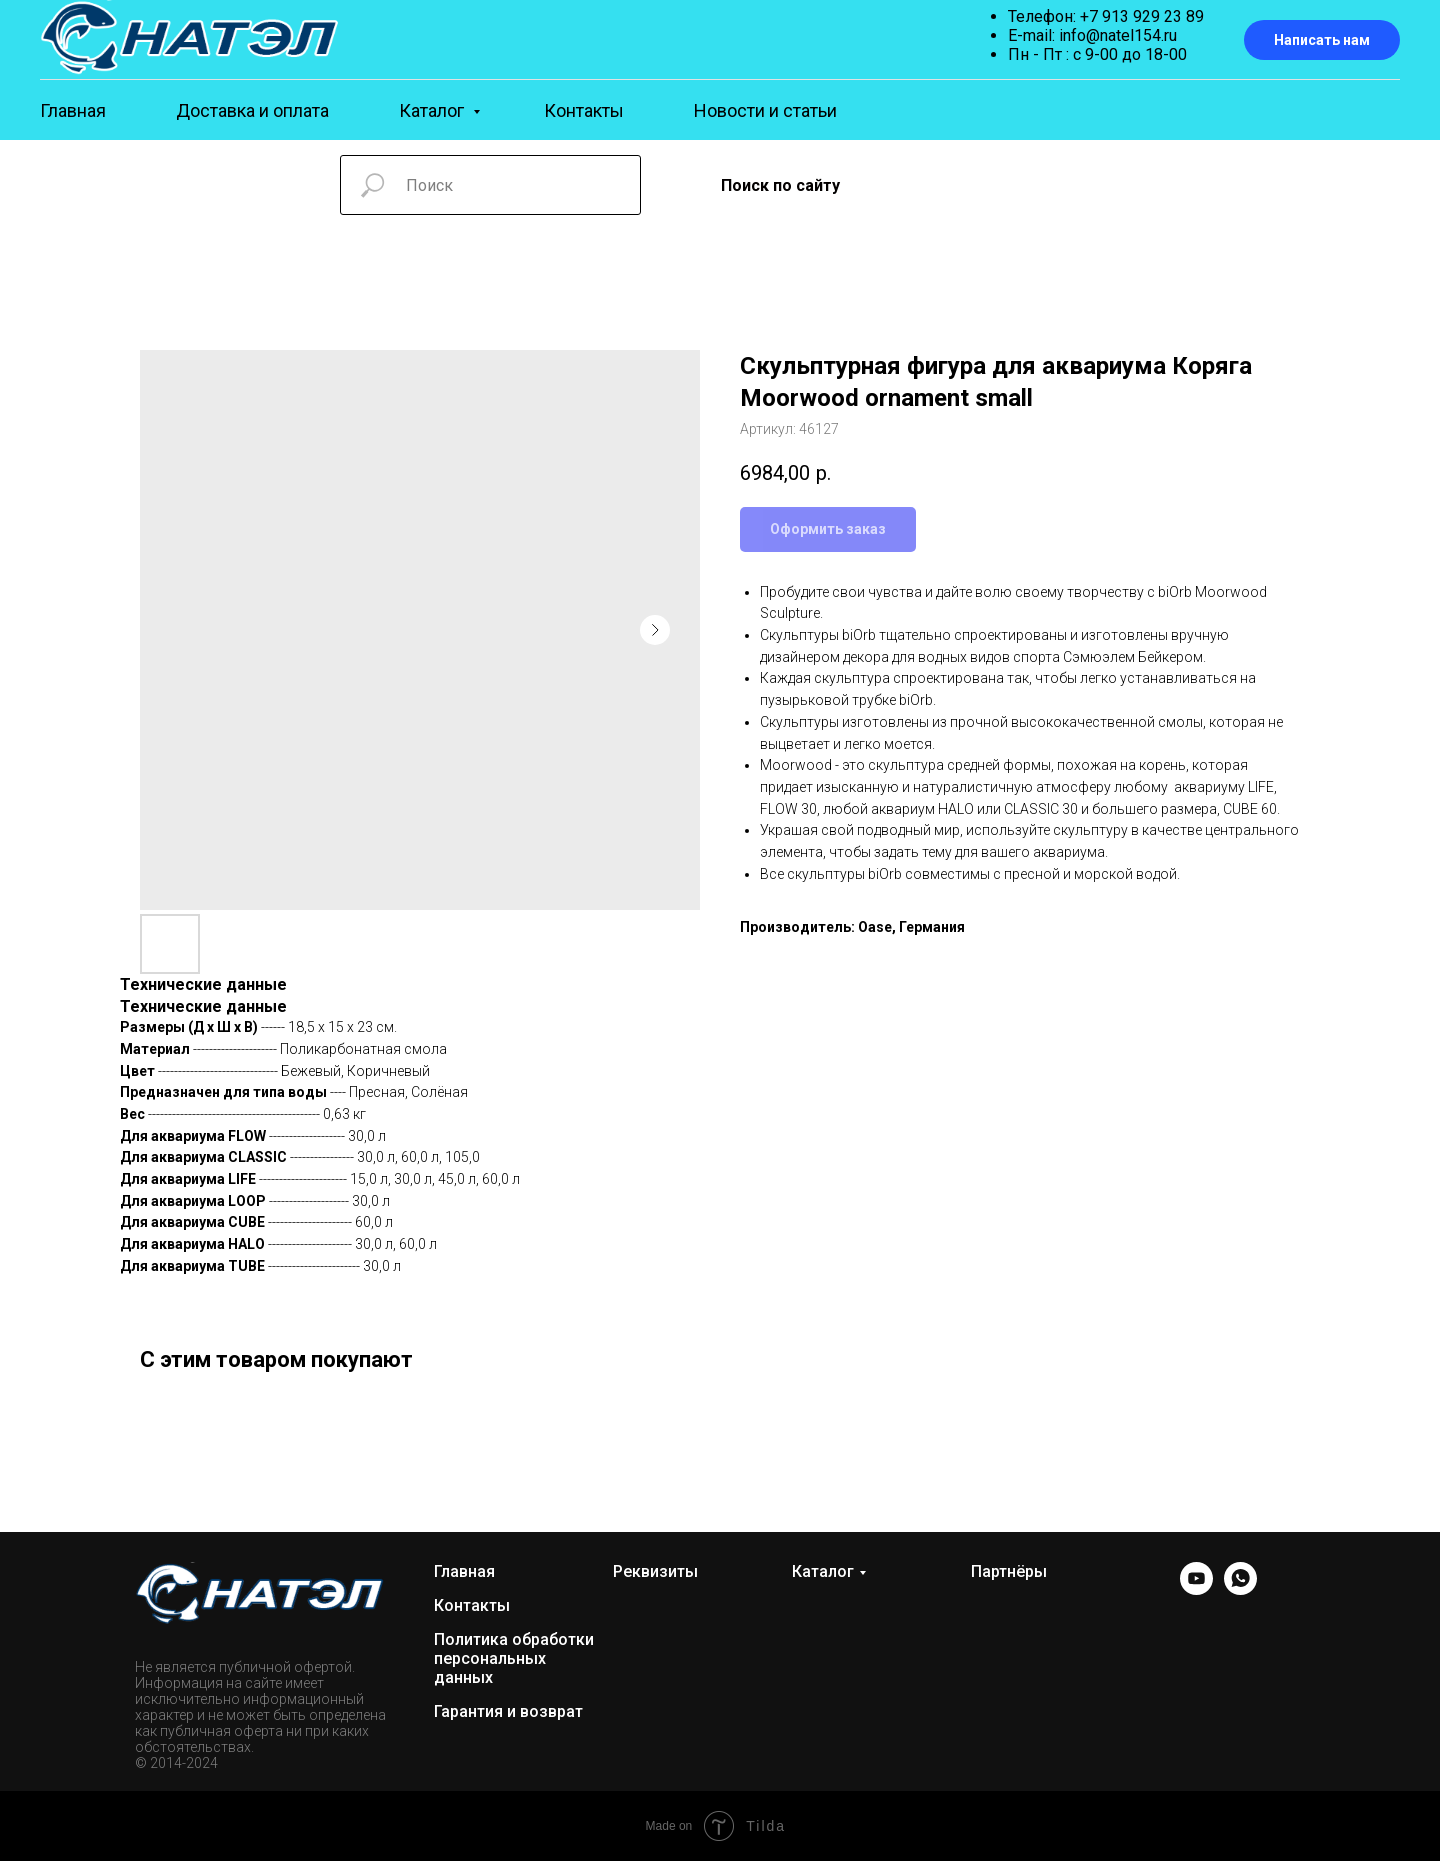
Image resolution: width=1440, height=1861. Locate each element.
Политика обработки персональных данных (514, 1658)
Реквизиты (655, 1571)
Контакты (584, 110)
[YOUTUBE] (1196, 1589)
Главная (73, 110)
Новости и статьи (765, 110)
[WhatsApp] (1240, 1589)
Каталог (433, 110)
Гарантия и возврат (508, 1711)
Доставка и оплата (252, 110)
